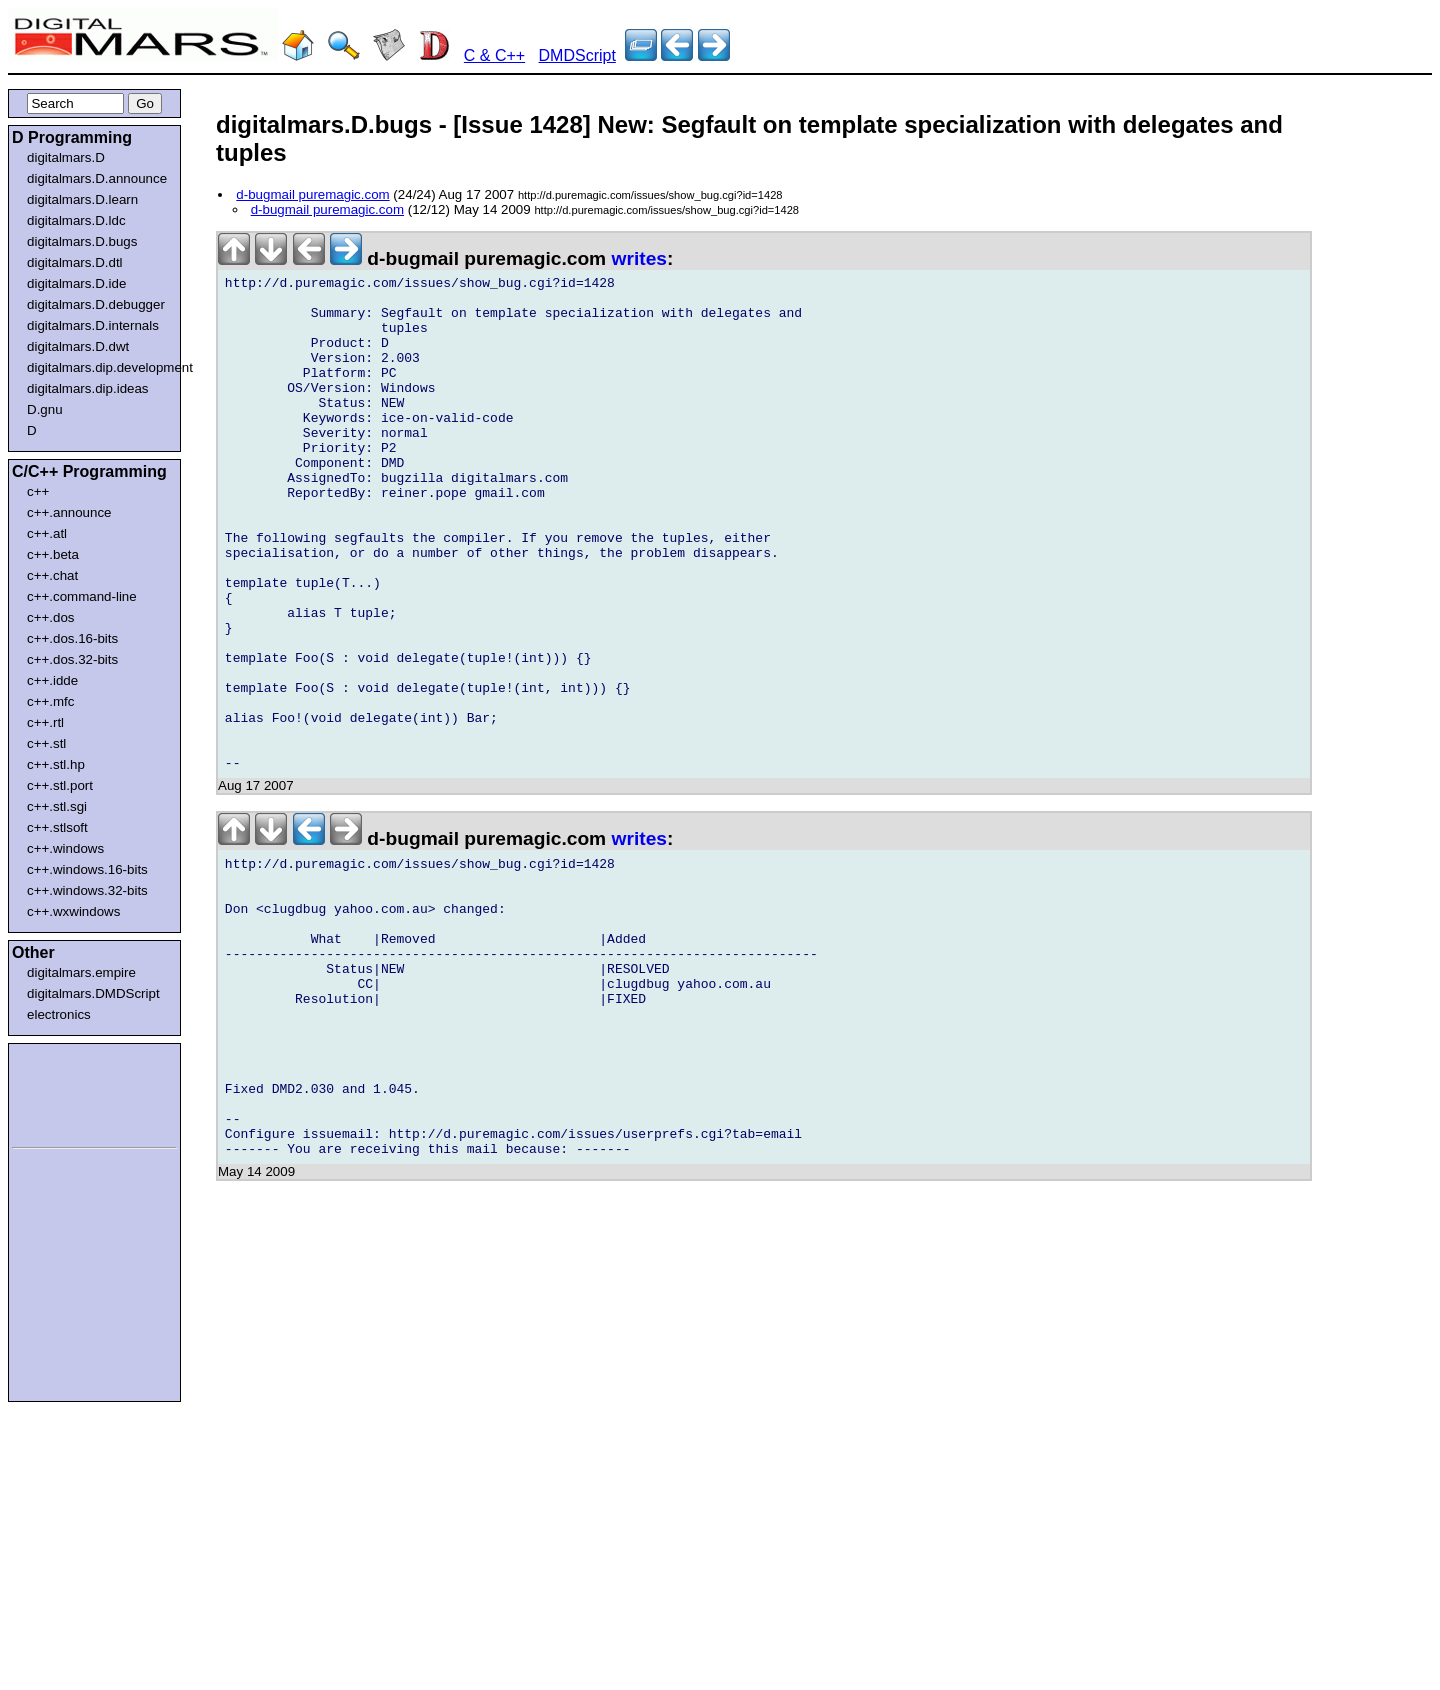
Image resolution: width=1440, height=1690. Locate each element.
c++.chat (52, 575)
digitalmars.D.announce (97, 178)
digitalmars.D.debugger (96, 304)
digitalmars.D (66, 157)
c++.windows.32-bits (87, 890)
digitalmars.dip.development (98, 367)
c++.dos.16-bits (72, 638)
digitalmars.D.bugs (82, 241)
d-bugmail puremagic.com (312, 194)
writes (639, 258)
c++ (38, 491)
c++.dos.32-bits (72, 659)
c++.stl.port (60, 785)
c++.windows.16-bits (87, 869)
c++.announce (69, 512)
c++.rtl (45, 722)
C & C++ (494, 55)
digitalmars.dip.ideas (88, 388)
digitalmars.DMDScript (93, 993)
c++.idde (52, 680)
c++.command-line (82, 596)
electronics (59, 1014)
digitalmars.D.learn (82, 199)
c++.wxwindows (73, 911)
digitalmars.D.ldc (76, 220)
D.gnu (45, 409)
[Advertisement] (72, 1092)
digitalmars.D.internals (93, 325)
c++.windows (65, 848)
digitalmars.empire (81, 972)
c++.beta (53, 554)
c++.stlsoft (57, 827)
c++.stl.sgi (57, 806)
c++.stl (46, 743)
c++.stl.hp (56, 764)
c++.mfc (50, 701)
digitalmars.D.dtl (75, 262)
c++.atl (47, 533)
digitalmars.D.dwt (78, 346)
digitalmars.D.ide (76, 283)
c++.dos (50, 617)
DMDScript (577, 55)
